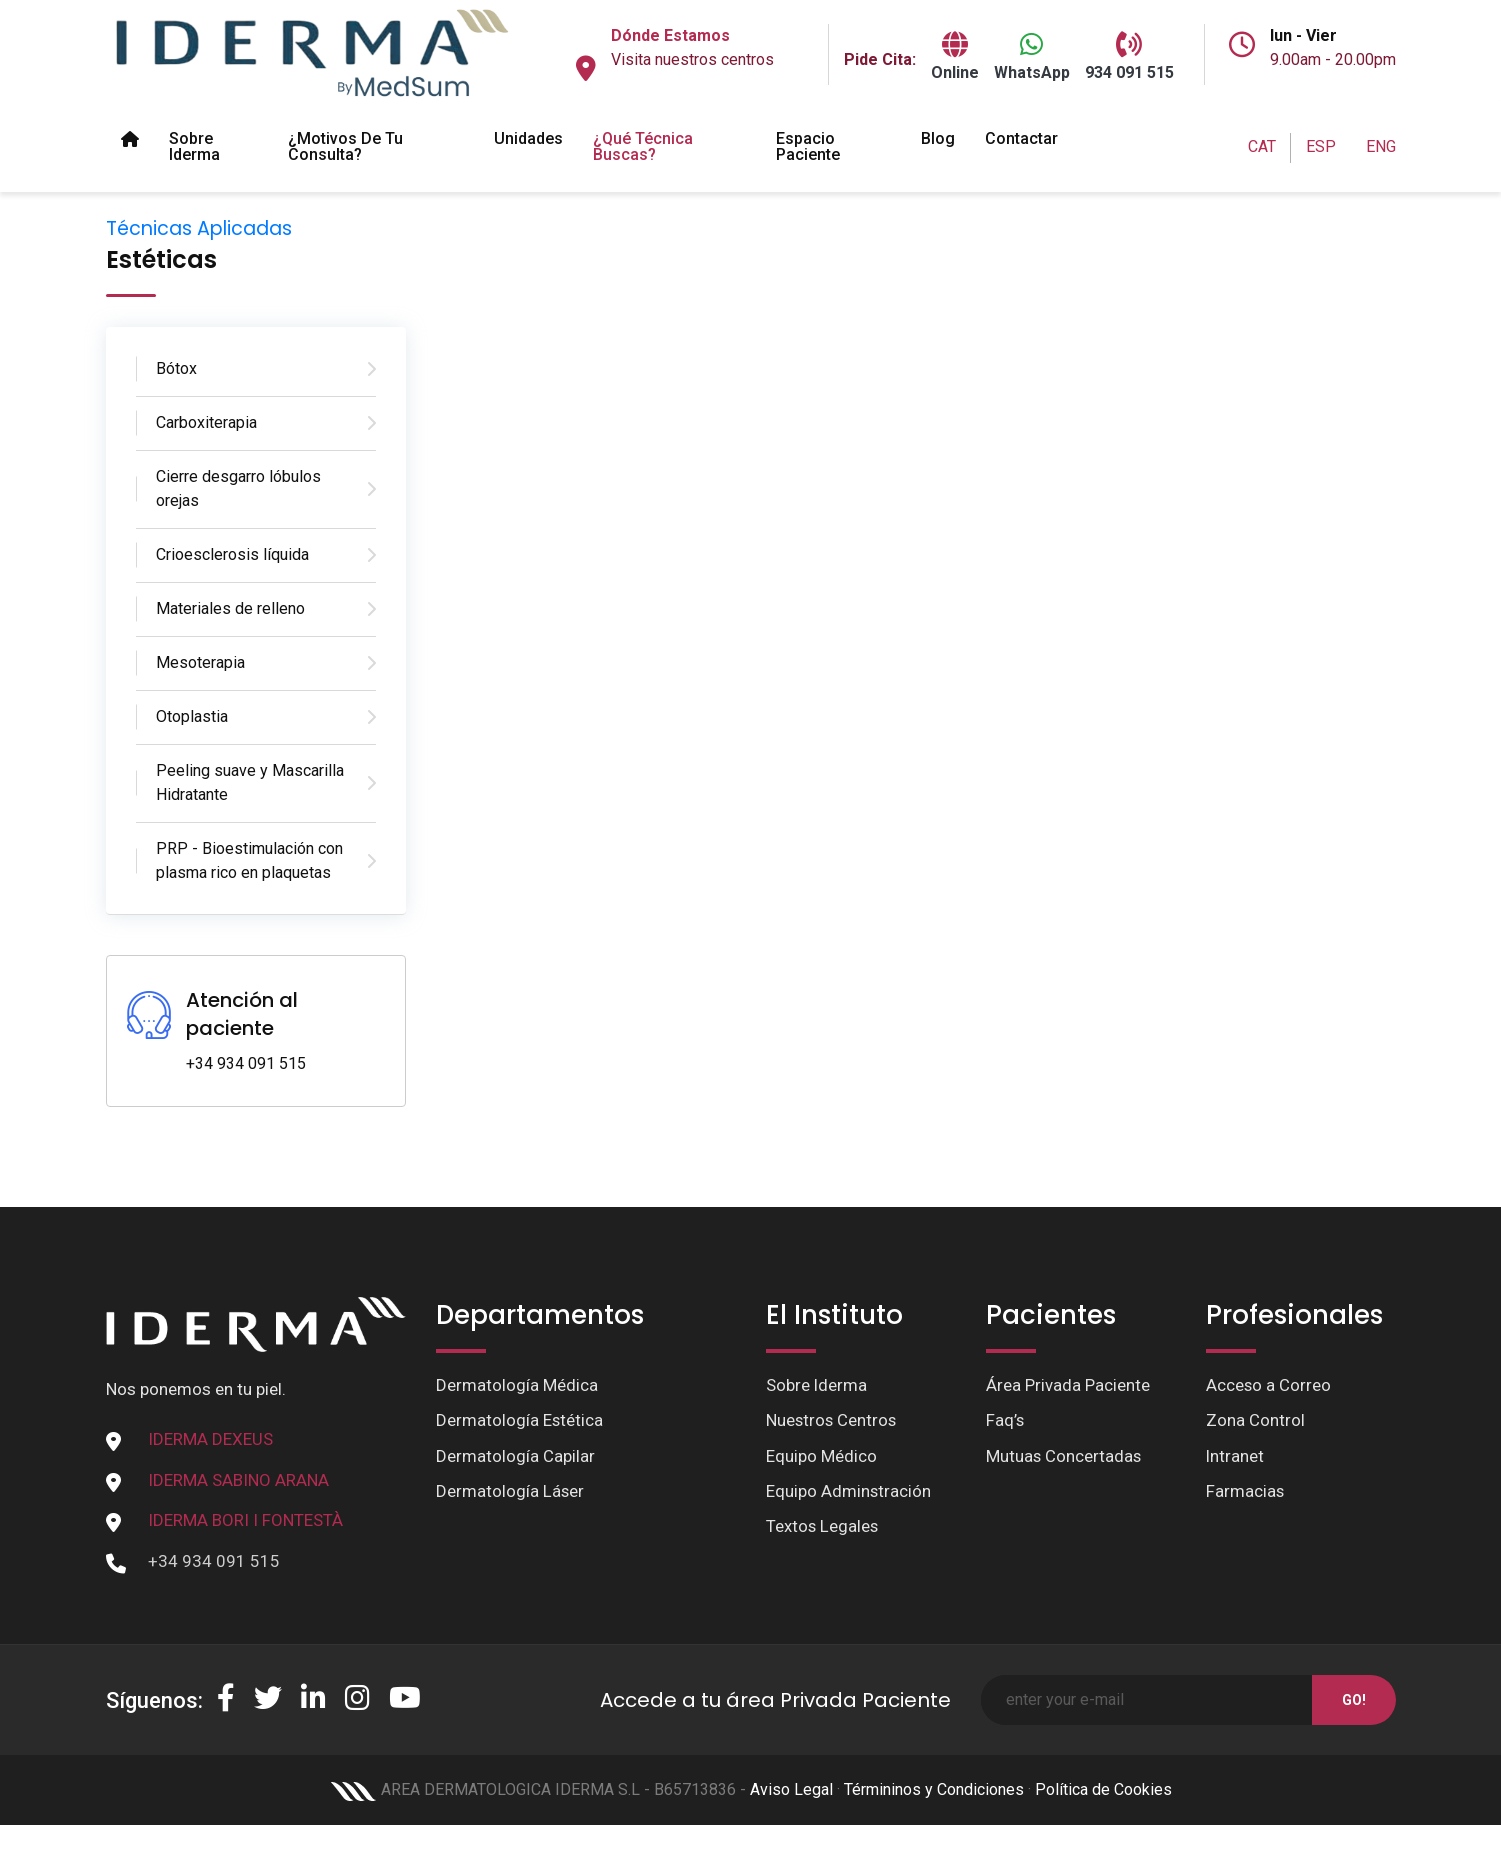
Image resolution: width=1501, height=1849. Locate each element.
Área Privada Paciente (1068, 1385)
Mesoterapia (200, 662)
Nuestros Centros (832, 1421)
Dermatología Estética (520, 1421)
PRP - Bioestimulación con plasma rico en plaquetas (249, 860)
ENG (1381, 146)
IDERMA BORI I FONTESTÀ (245, 1520)
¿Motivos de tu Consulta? (345, 146)
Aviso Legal (791, 1789)
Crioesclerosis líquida (232, 554)
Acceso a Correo (1269, 1385)
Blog (938, 138)
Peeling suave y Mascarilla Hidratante (250, 782)
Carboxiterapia (206, 422)
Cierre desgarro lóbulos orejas (238, 488)
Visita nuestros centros (692, 59)
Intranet (1235, 1456)
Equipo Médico (821, 1456)
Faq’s (1005, 1421)
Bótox (176, 368)
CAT (1262, 146)
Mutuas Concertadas (1064, 1456)
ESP (1321, 146)
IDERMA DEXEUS (210, 1439)
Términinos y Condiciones (934, 1789)
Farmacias (1245, 1492)
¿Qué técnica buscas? (643, 146)
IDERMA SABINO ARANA (238, 1480)
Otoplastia (192, 716)
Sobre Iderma (194, 146)
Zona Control (1255, 1421)
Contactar (1021, 138)
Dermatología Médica (517, 1385)
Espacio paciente (808, 146)
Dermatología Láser (510, 1492)
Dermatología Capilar (515, 1456)
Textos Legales (823, 1527)
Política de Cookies (1103, 1789)
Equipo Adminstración (849, 1492)
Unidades (528, 138)
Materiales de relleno (230, 608)
